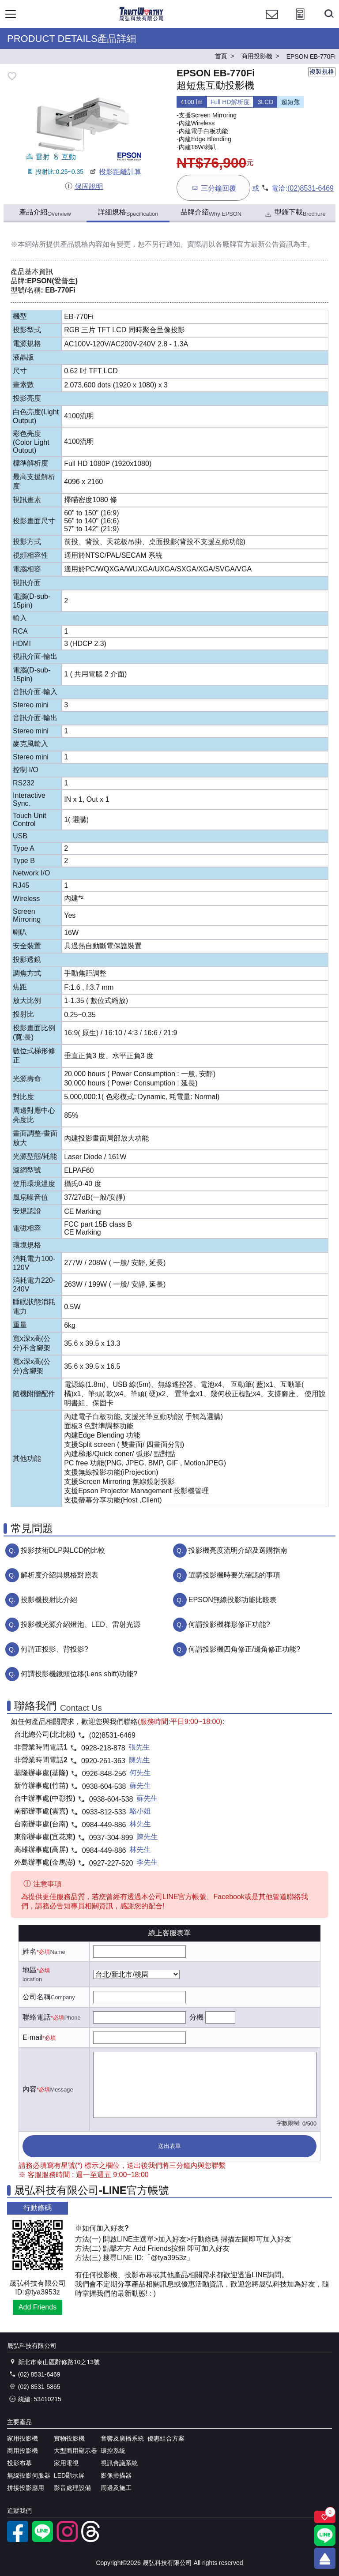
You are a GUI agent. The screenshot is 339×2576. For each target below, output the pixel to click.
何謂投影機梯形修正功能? (229, 1624)
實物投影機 (69, 2438)
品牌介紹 (211, 212)
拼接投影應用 (25, 2487)
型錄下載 (294, 213)
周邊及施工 (116, 2487)
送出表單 (169, 2146)
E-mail (32, 2037)
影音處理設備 (72, 2487)
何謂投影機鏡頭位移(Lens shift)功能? (79, 1674)
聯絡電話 (37, 2017)
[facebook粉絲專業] (17, 2539)
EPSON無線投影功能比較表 (232, 1599)
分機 (196, 2017)
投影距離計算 (115, 172)
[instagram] (67, 2539)
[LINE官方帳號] (42, 2539)
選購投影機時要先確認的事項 (234, 1575)
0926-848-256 (104, 1773)
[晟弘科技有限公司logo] (141, 19)
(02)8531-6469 (310, 188)
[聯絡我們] (271, 22)
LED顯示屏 (69, 2475)
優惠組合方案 (166, 2438)
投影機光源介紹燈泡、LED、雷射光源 (80, 1624)
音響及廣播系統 (122, 2438)
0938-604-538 (104, 1786)
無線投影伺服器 (28, 2475)
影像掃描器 (116, 2475)
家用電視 (66, 2463)
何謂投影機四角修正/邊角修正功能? (244, 1649)
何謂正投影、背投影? (54, 1649)
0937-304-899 (111, 1837)
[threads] (91, 2539)
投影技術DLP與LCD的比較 (63, 1550)
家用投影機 (22, 2438)
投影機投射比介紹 (49, 1599)
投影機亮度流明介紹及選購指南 (237, 1550)
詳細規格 (128, 212)
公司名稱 (37, 1997)
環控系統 (113, 2450)
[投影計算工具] (300, 22)
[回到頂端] (324, 2558)
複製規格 (321, 71)
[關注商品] (324, 2517)
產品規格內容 (81, 244)
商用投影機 (22, 2450)
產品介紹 (45, 212)
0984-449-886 (104, 1825)
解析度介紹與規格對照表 (59, 1575)
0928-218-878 (103, 1748)
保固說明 (83, 186)
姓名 (30, 1951)
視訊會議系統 (119, 2463)
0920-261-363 (103, 1761)
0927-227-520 (111, 1863)
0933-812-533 (104, 1812)
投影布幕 (19, 2463)
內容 (30, 2089)
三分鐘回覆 (213, 188)
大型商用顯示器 (75, 2450)
